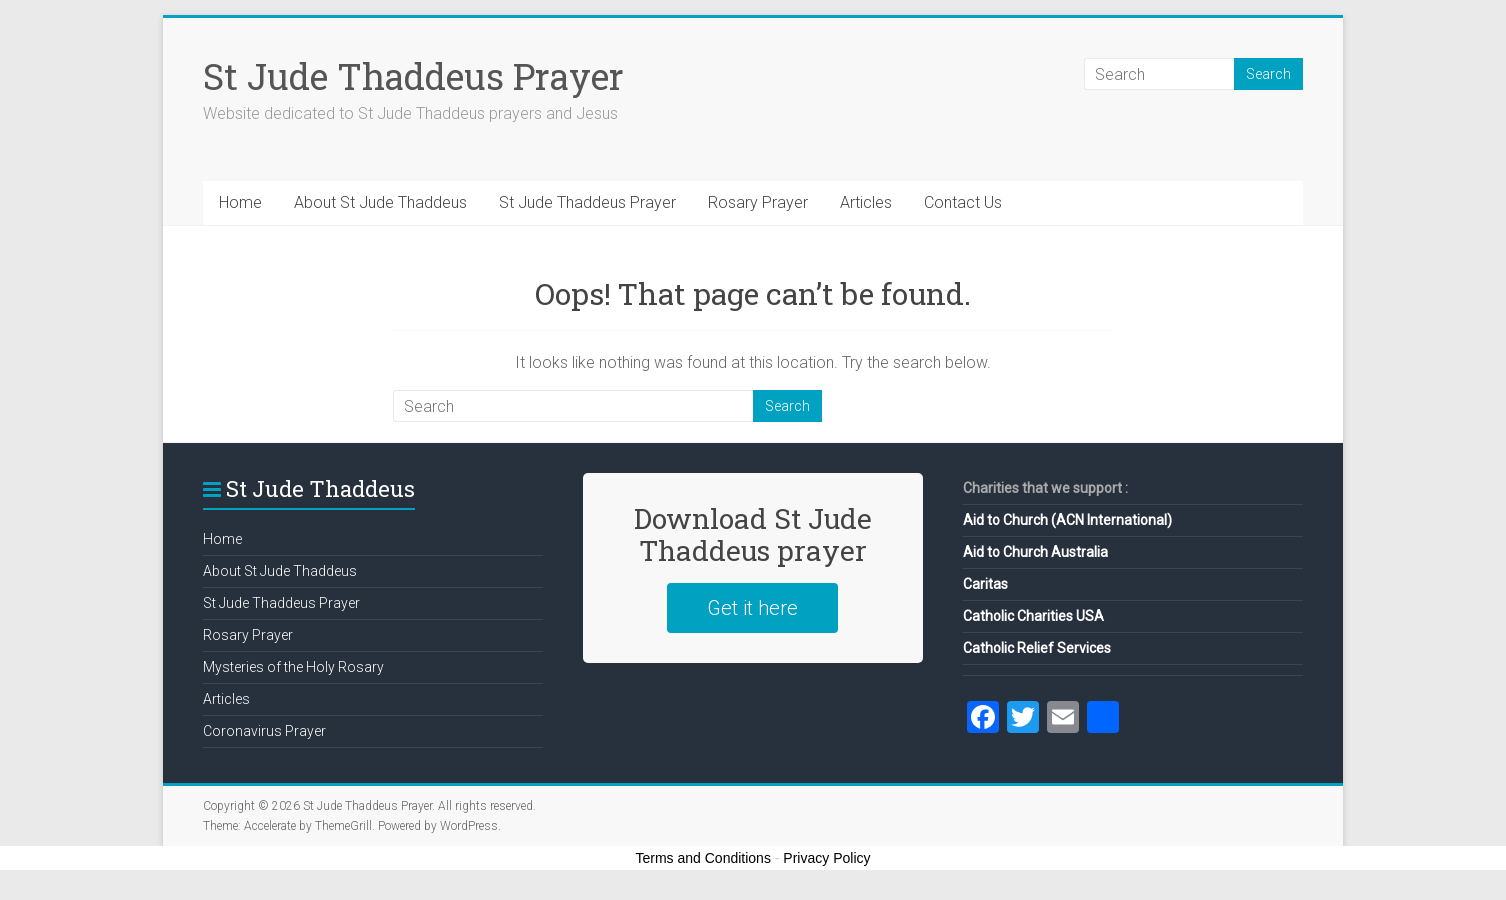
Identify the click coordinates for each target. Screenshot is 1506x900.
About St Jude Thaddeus (380, 202)
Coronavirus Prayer (264, 731)
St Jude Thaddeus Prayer (413, 76)
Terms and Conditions (703, 858)
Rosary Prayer (758, 202)
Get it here (752, 608)
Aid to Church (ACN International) (1067, 520)
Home (240, 202)
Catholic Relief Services (1037, 648)
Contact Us (963, 202)
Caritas (985, 584)
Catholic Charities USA (1033, 616)
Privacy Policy (826, 858)
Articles (866, 202)
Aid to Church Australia (1035, 552)
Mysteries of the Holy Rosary (293, 667)
